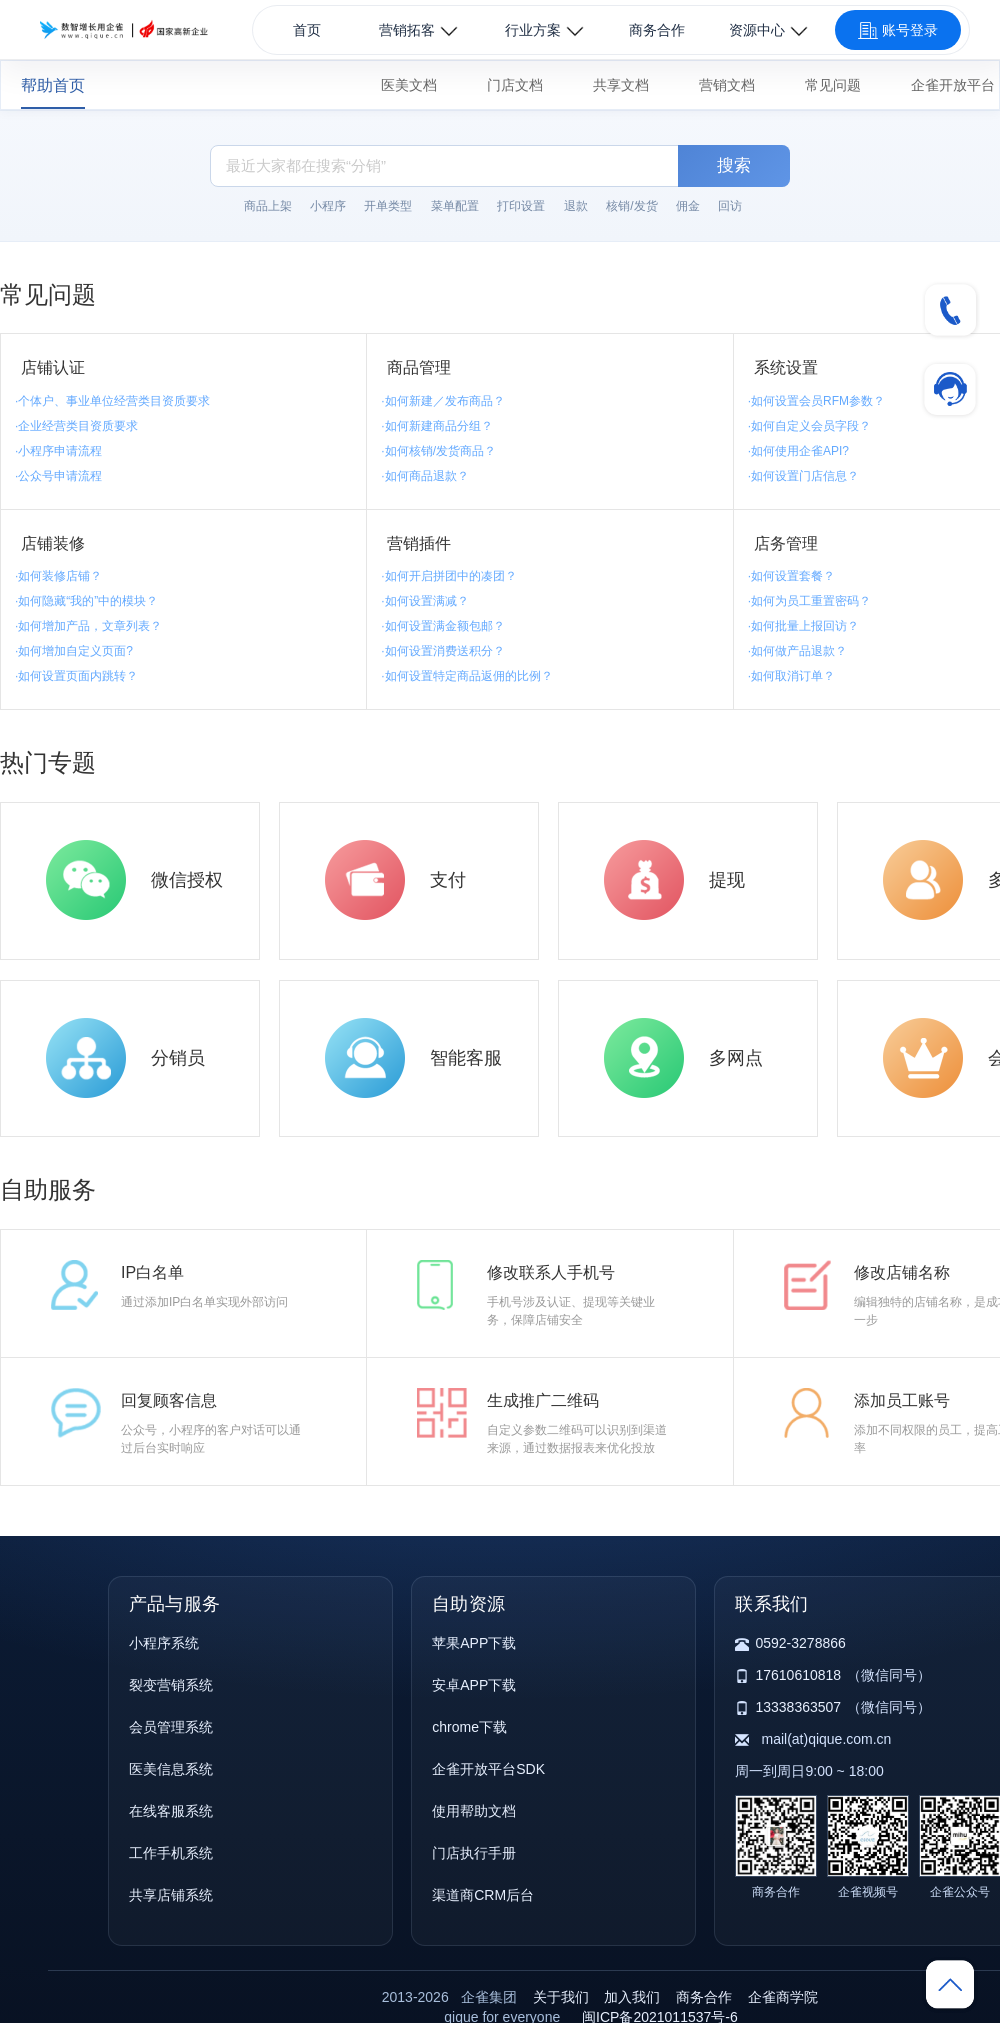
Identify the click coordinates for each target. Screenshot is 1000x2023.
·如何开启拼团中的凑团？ (448, 576)
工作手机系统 (171, 1853)
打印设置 (521, 206)
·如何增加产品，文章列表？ (88, 626)
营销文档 (727, 85)
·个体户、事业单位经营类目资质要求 (112, 401)
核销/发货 (631, 206)
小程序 (328, 206)
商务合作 (657, 30)
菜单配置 (455, 206)
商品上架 (268, 206)
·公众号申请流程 (58, 476)
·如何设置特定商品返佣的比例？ (466, 676)
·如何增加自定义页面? (74, 651)
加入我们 (632, 1997)
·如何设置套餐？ (791, 576)
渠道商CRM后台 (483, 1895)
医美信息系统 (171, 1769)
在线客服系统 (171, 1811)
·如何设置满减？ (424, 601)
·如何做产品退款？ (797, 651)
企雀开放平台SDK (488, 1769)
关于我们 (561, 1997)
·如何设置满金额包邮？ (442, 626)
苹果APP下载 (474, 1643)
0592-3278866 (800, 1643)
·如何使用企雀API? (798, 451)
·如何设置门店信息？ (803, 476)
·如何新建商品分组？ (436, 426)
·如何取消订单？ (791, 676)
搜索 (734, 165)
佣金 (688, 206)
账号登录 (898, 30)
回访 (730, 206)
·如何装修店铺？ (58, 576)
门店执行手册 (474, 1853)
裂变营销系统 (171, 1685)
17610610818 (798, 1675)
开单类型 (388, 206)
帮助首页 (53, 85)
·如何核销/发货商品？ (438, 451)
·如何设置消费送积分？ (442, 651)
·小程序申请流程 (58, 451)
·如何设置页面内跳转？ (76, 676)
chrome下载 (469, 1727)
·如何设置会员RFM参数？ (816, 401)
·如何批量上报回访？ (803, 626)
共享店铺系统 (171, 1895)
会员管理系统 (171, 1727)
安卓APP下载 (474, 1685)
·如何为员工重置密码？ (809, 601)
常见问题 (833, 85)
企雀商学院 (783, 1997)
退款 (576, 206)
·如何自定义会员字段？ (809, 426)
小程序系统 (164, 1643)
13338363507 (798, 1707)
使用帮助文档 (474, 1811)
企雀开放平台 (953, 85)
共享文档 (621, 85)
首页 (307, 30)
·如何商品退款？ (424, 476)
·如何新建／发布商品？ (442, 401)
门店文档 (515, 85)
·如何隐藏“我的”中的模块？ (86, 601)
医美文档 (409, 85)
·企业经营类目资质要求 (76, 426)
